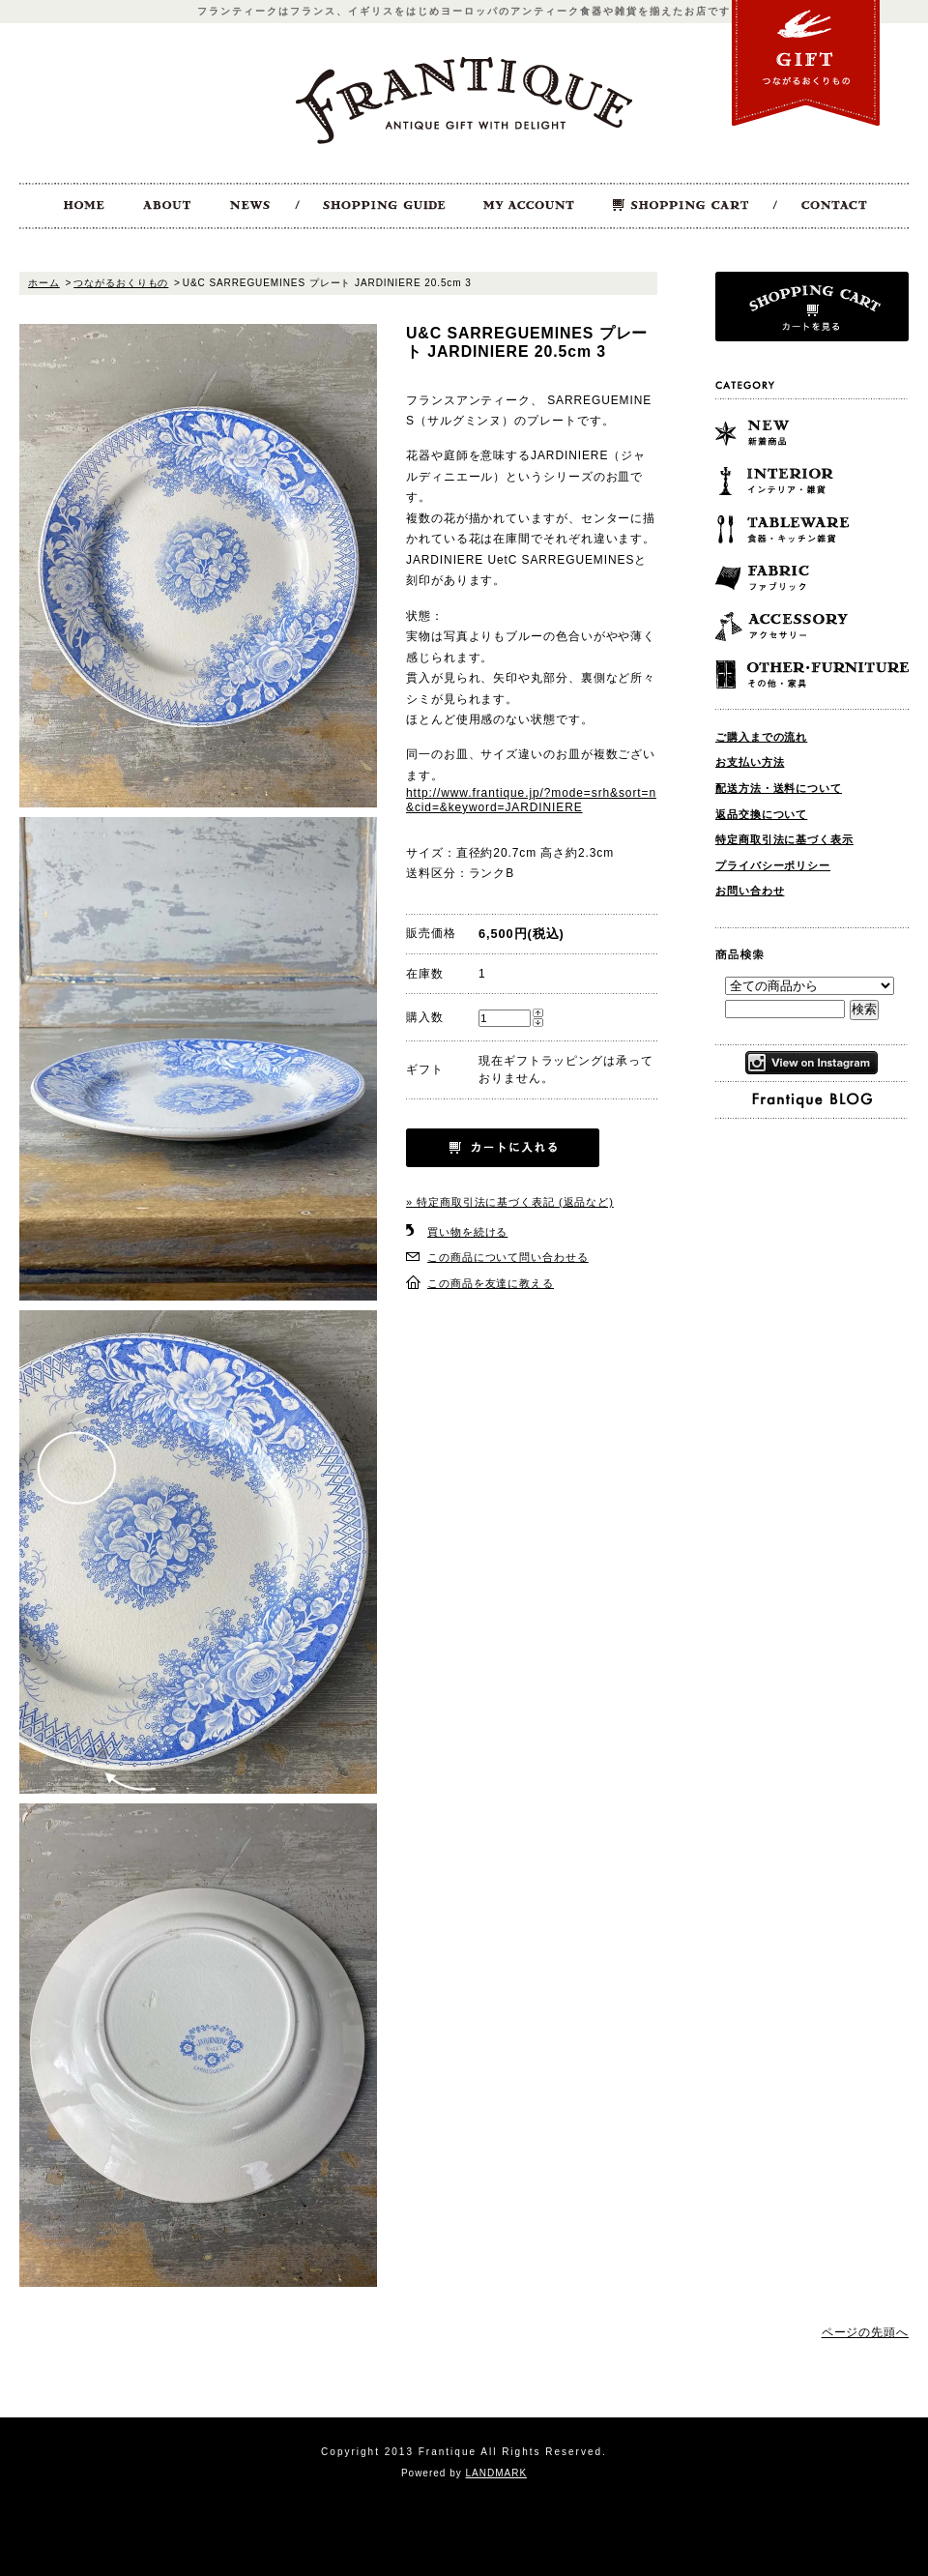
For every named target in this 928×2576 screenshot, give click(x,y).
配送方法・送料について (778, 788)
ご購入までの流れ (761, 737)
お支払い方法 (749, 762)
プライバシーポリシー (772, 865)
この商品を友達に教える (490, 1283)
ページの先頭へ (865, 2332)
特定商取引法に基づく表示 (784, 839)
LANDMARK (497, 2473)
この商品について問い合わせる (508, 1257)
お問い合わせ (749, 890)
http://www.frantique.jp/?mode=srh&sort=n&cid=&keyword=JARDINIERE (531, 800)
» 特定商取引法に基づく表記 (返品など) (510, 1202)
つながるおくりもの (120, 283)
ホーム (44, 283)
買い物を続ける (467, 1232)
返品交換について (761, 814)
